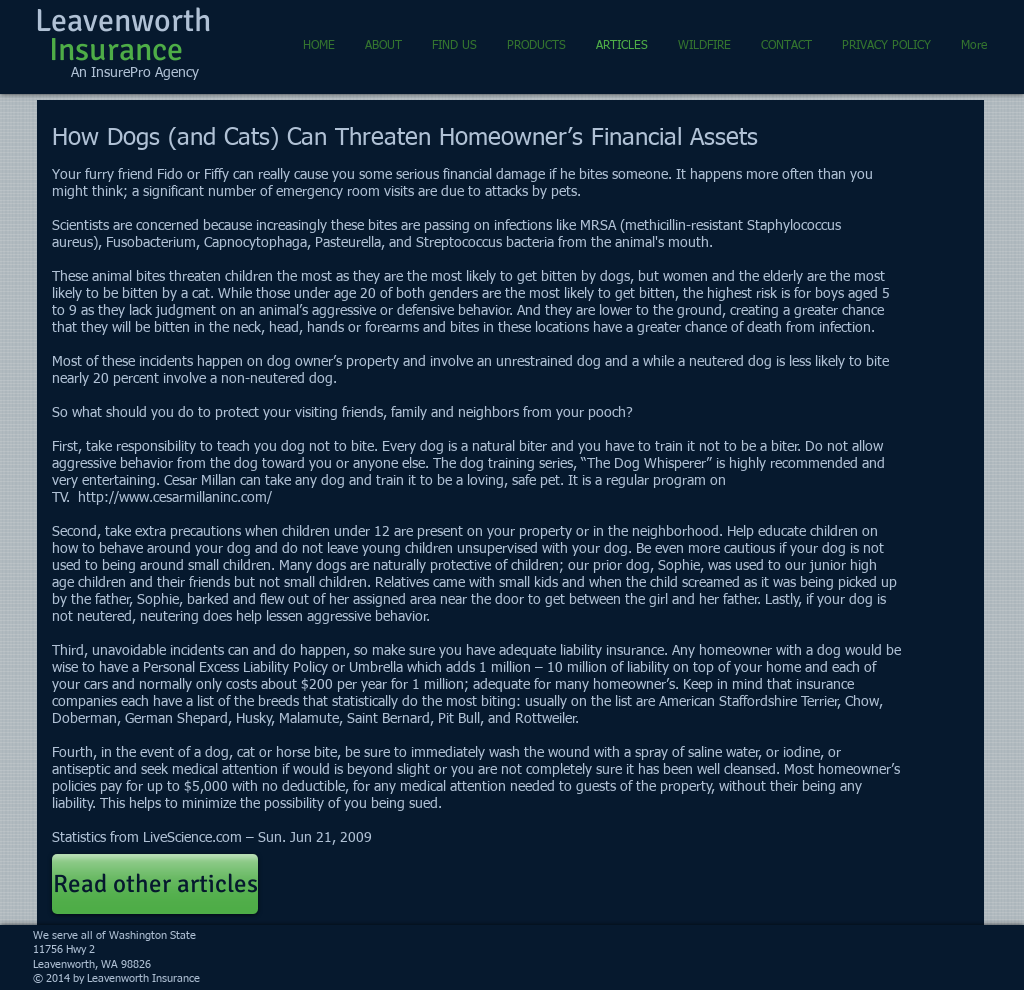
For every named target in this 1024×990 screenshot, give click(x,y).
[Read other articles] (155, 884)
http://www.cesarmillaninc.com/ (175, 498)
